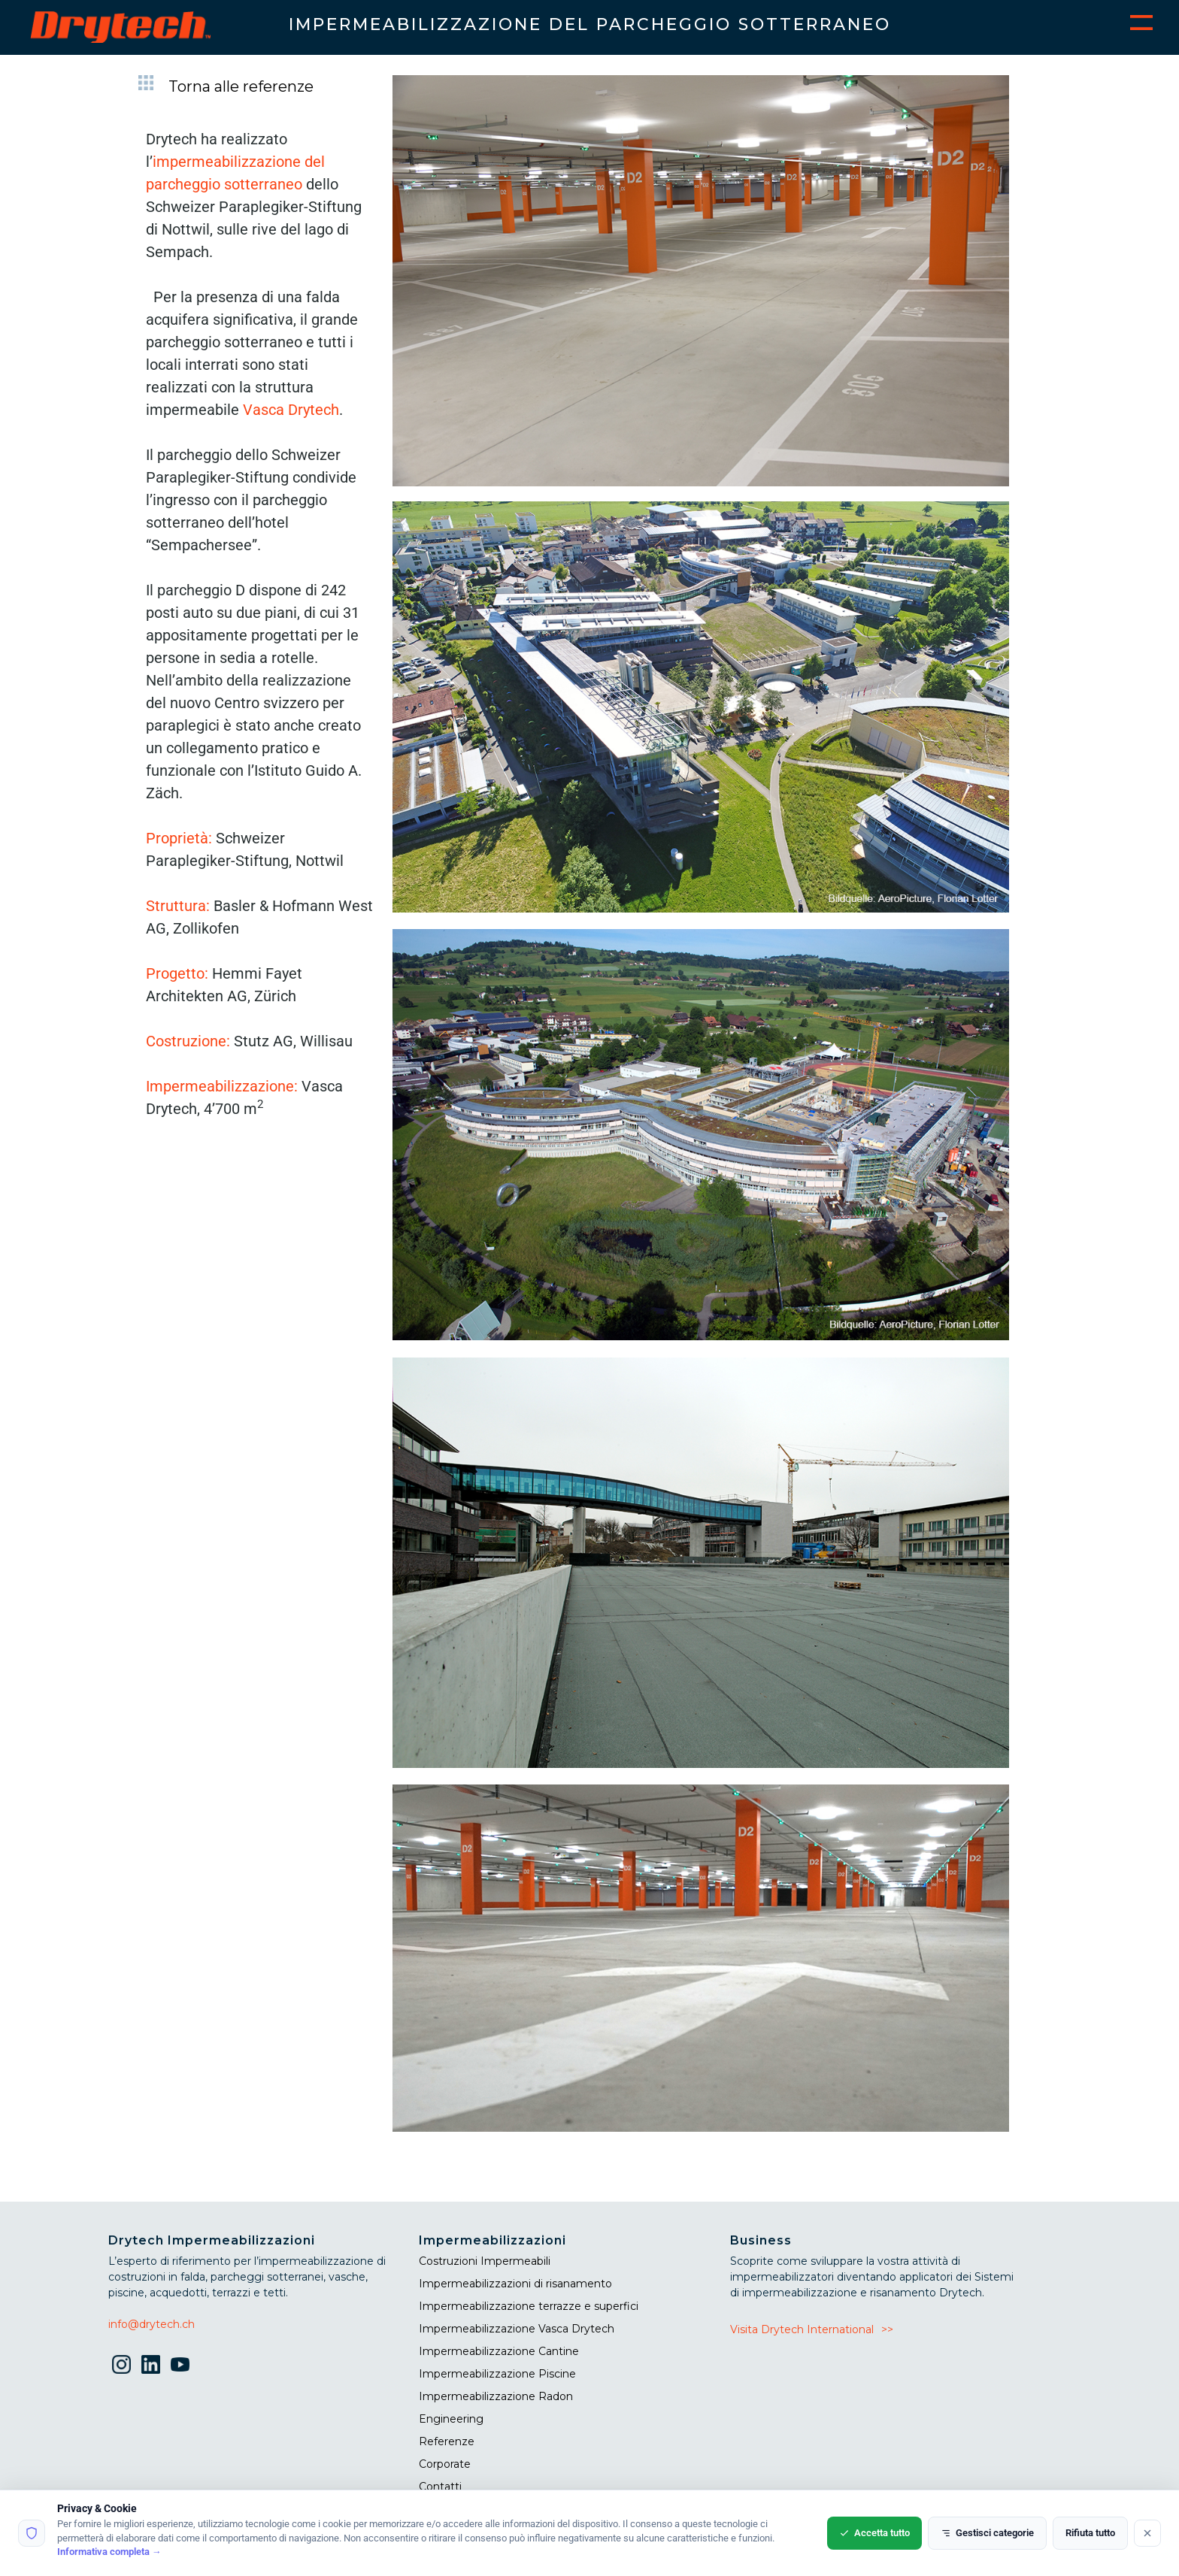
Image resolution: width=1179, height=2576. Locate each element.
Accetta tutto (874, 2532)
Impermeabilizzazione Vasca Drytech (516, 2328)
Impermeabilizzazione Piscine (497, 2374)
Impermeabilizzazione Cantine (499, 2351)
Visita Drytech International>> (811, 2329)
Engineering (451, 2419)
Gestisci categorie (987, 2532)
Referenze (446, 2441)
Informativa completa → (109, 2551)
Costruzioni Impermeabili (484, 2261)
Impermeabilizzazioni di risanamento (515, 2283)
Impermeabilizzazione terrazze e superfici (528, 2306)
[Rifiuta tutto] (1147, 2533)
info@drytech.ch (151, 2324)
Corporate (445, 2464)
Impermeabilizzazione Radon (496, 2396)
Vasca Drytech (291, 410)
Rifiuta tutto (1090, 2532)
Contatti (440, 2486)
